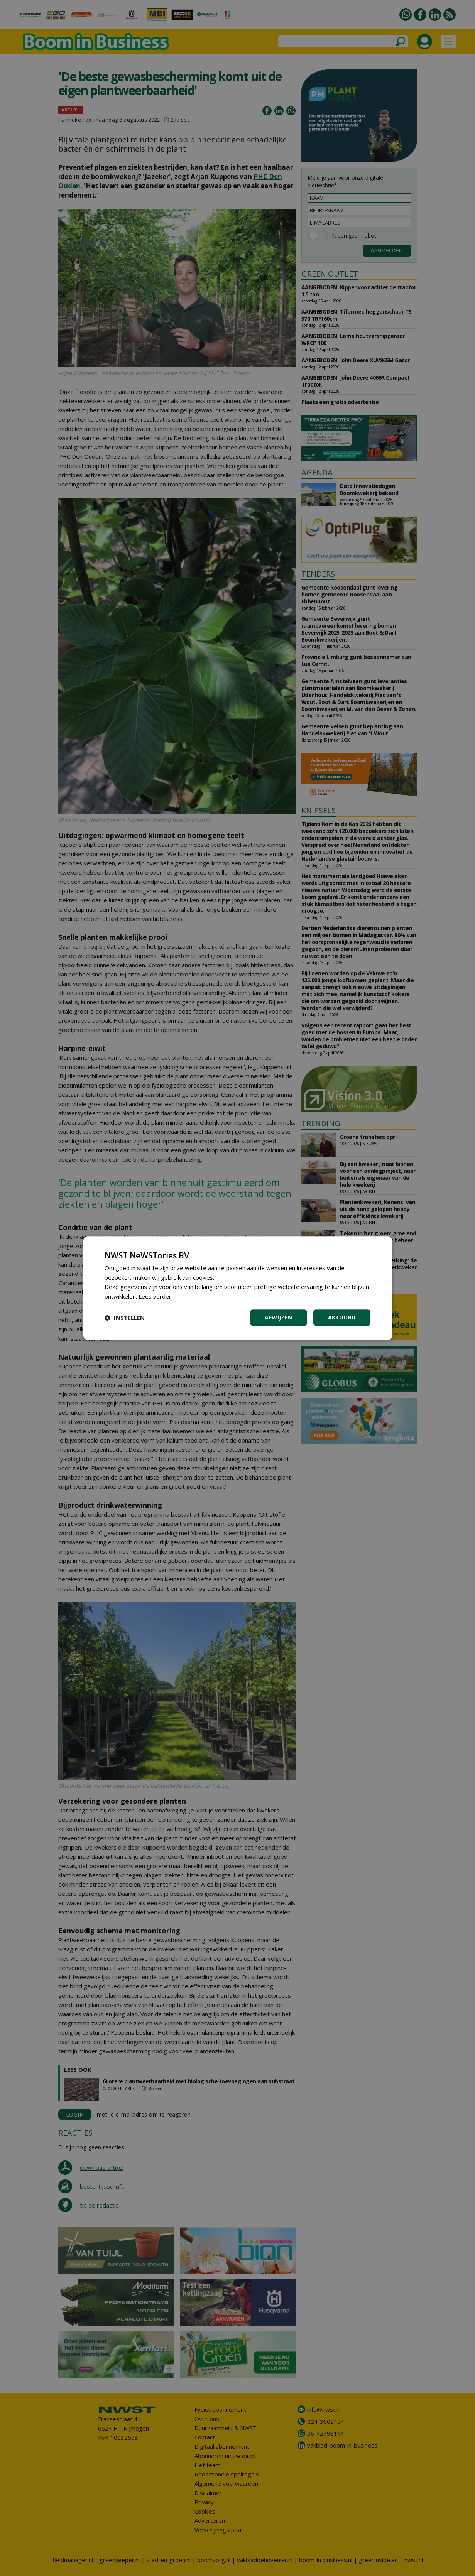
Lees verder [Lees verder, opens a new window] (155, 1296)
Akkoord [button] (342, 1317)
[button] (125, 1317)
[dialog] (237, 1288)
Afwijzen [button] (278, 1317)
